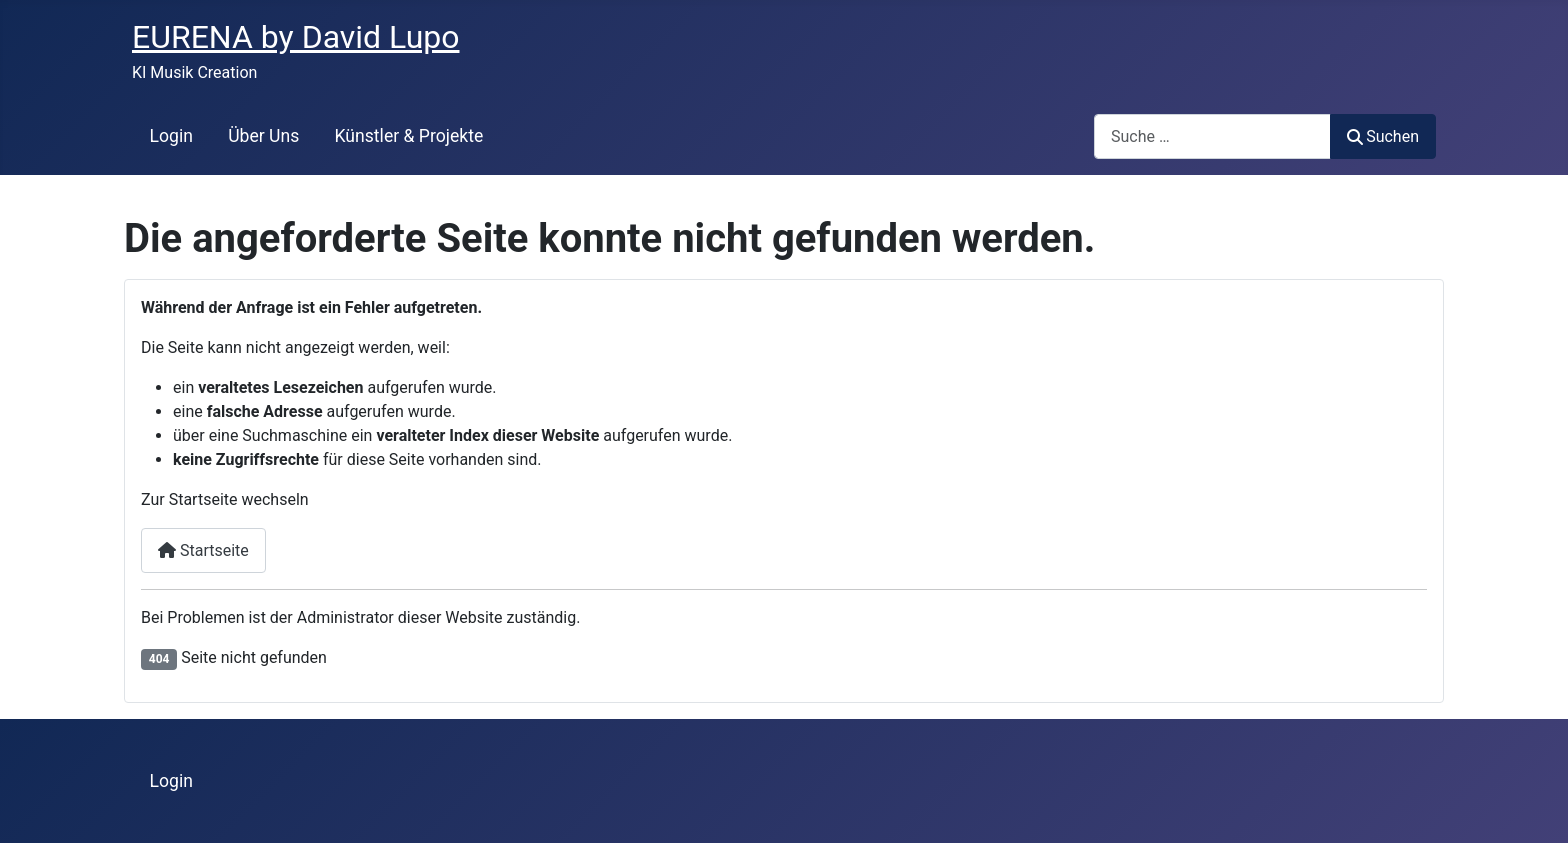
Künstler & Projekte (409, 136)
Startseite (203, 550)
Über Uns (263, 136)
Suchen (1383, 136)
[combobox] (1212, 136)
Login (171, 136)
